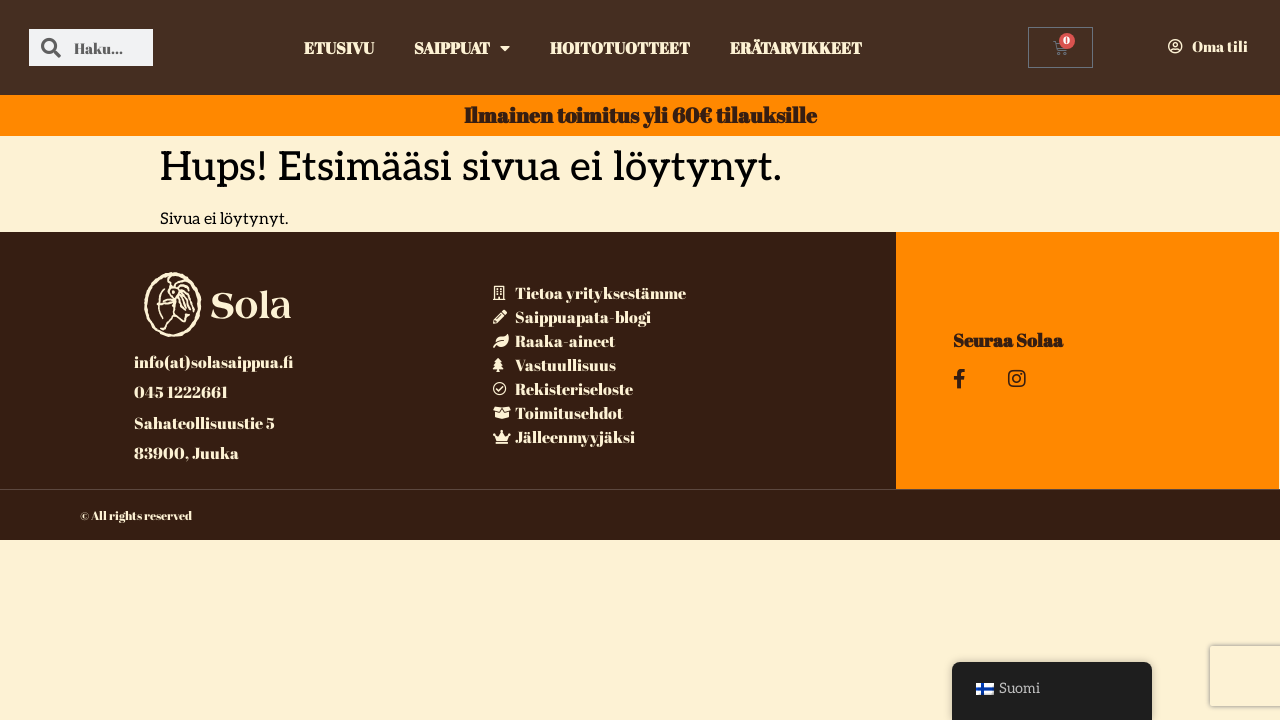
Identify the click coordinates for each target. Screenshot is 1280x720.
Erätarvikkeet (796, 48)
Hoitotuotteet (620, 48)
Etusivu (339, 48)
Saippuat (462, 48)
